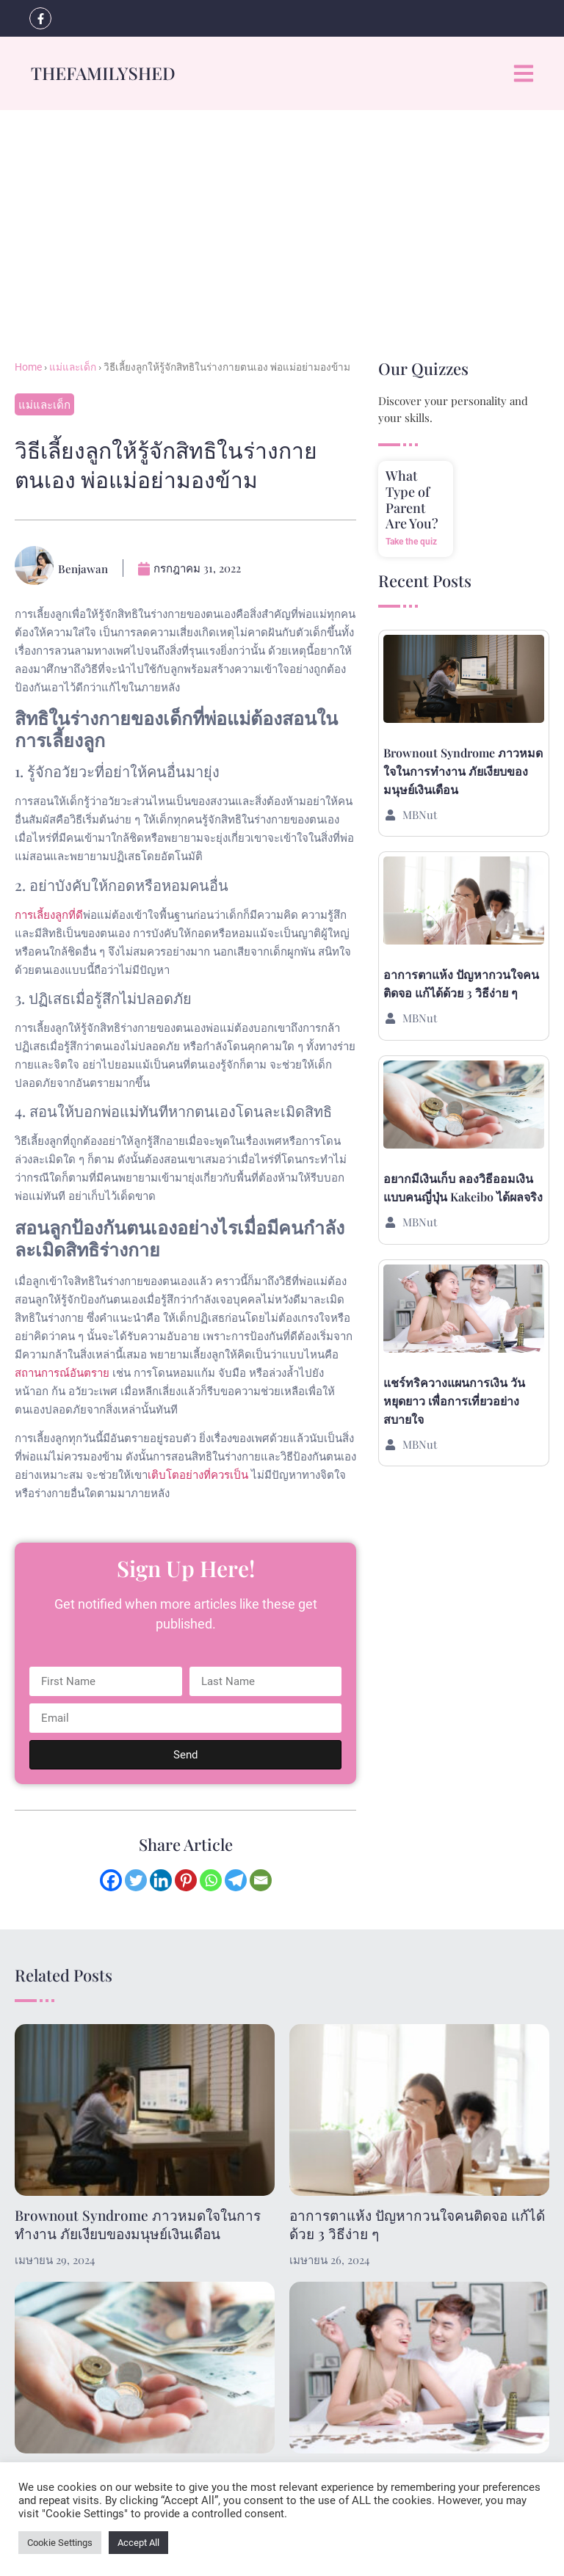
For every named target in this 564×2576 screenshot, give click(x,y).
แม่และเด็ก (72, 367)
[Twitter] (136, 1880)
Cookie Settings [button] (60, 2542)
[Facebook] (111, 1880)
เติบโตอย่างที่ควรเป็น (198, 1474)
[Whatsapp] (211, 1880)
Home (28, 367)
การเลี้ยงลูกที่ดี (49, 914)
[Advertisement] (282, 220)
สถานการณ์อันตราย (62, 1372)
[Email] (261, 1880)
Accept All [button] (138, 2542)
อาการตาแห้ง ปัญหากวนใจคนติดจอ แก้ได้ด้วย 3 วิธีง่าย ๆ (417, 2224)
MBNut (419, 814)
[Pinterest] (186, 1880)
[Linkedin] (161, 1880)
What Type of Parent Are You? (412, 499)
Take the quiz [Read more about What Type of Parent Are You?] (411, 541)
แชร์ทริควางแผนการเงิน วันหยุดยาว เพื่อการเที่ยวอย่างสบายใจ (454, 1401)
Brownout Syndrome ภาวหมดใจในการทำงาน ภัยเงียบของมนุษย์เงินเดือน (463, 771)
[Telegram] (236, 1880)
